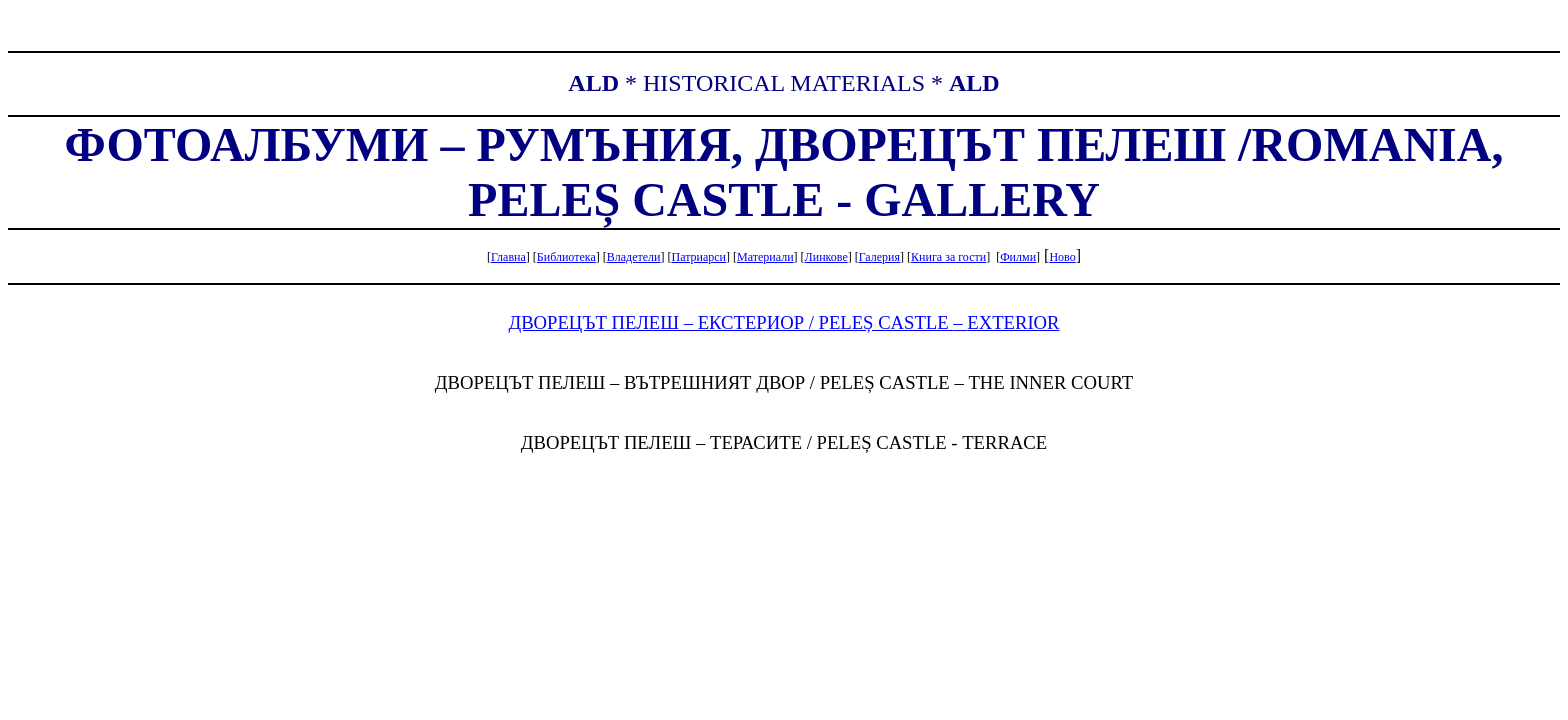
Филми (1018, 257)
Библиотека (566, 257)
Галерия (879, 257)
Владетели (634, 257)
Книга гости (948, 257)
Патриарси (698, 257)
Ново (1062, 257)
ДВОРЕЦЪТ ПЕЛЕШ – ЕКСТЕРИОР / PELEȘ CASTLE (783, 322)
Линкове (826, 257)
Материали (765, 257)
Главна (508, 257)
